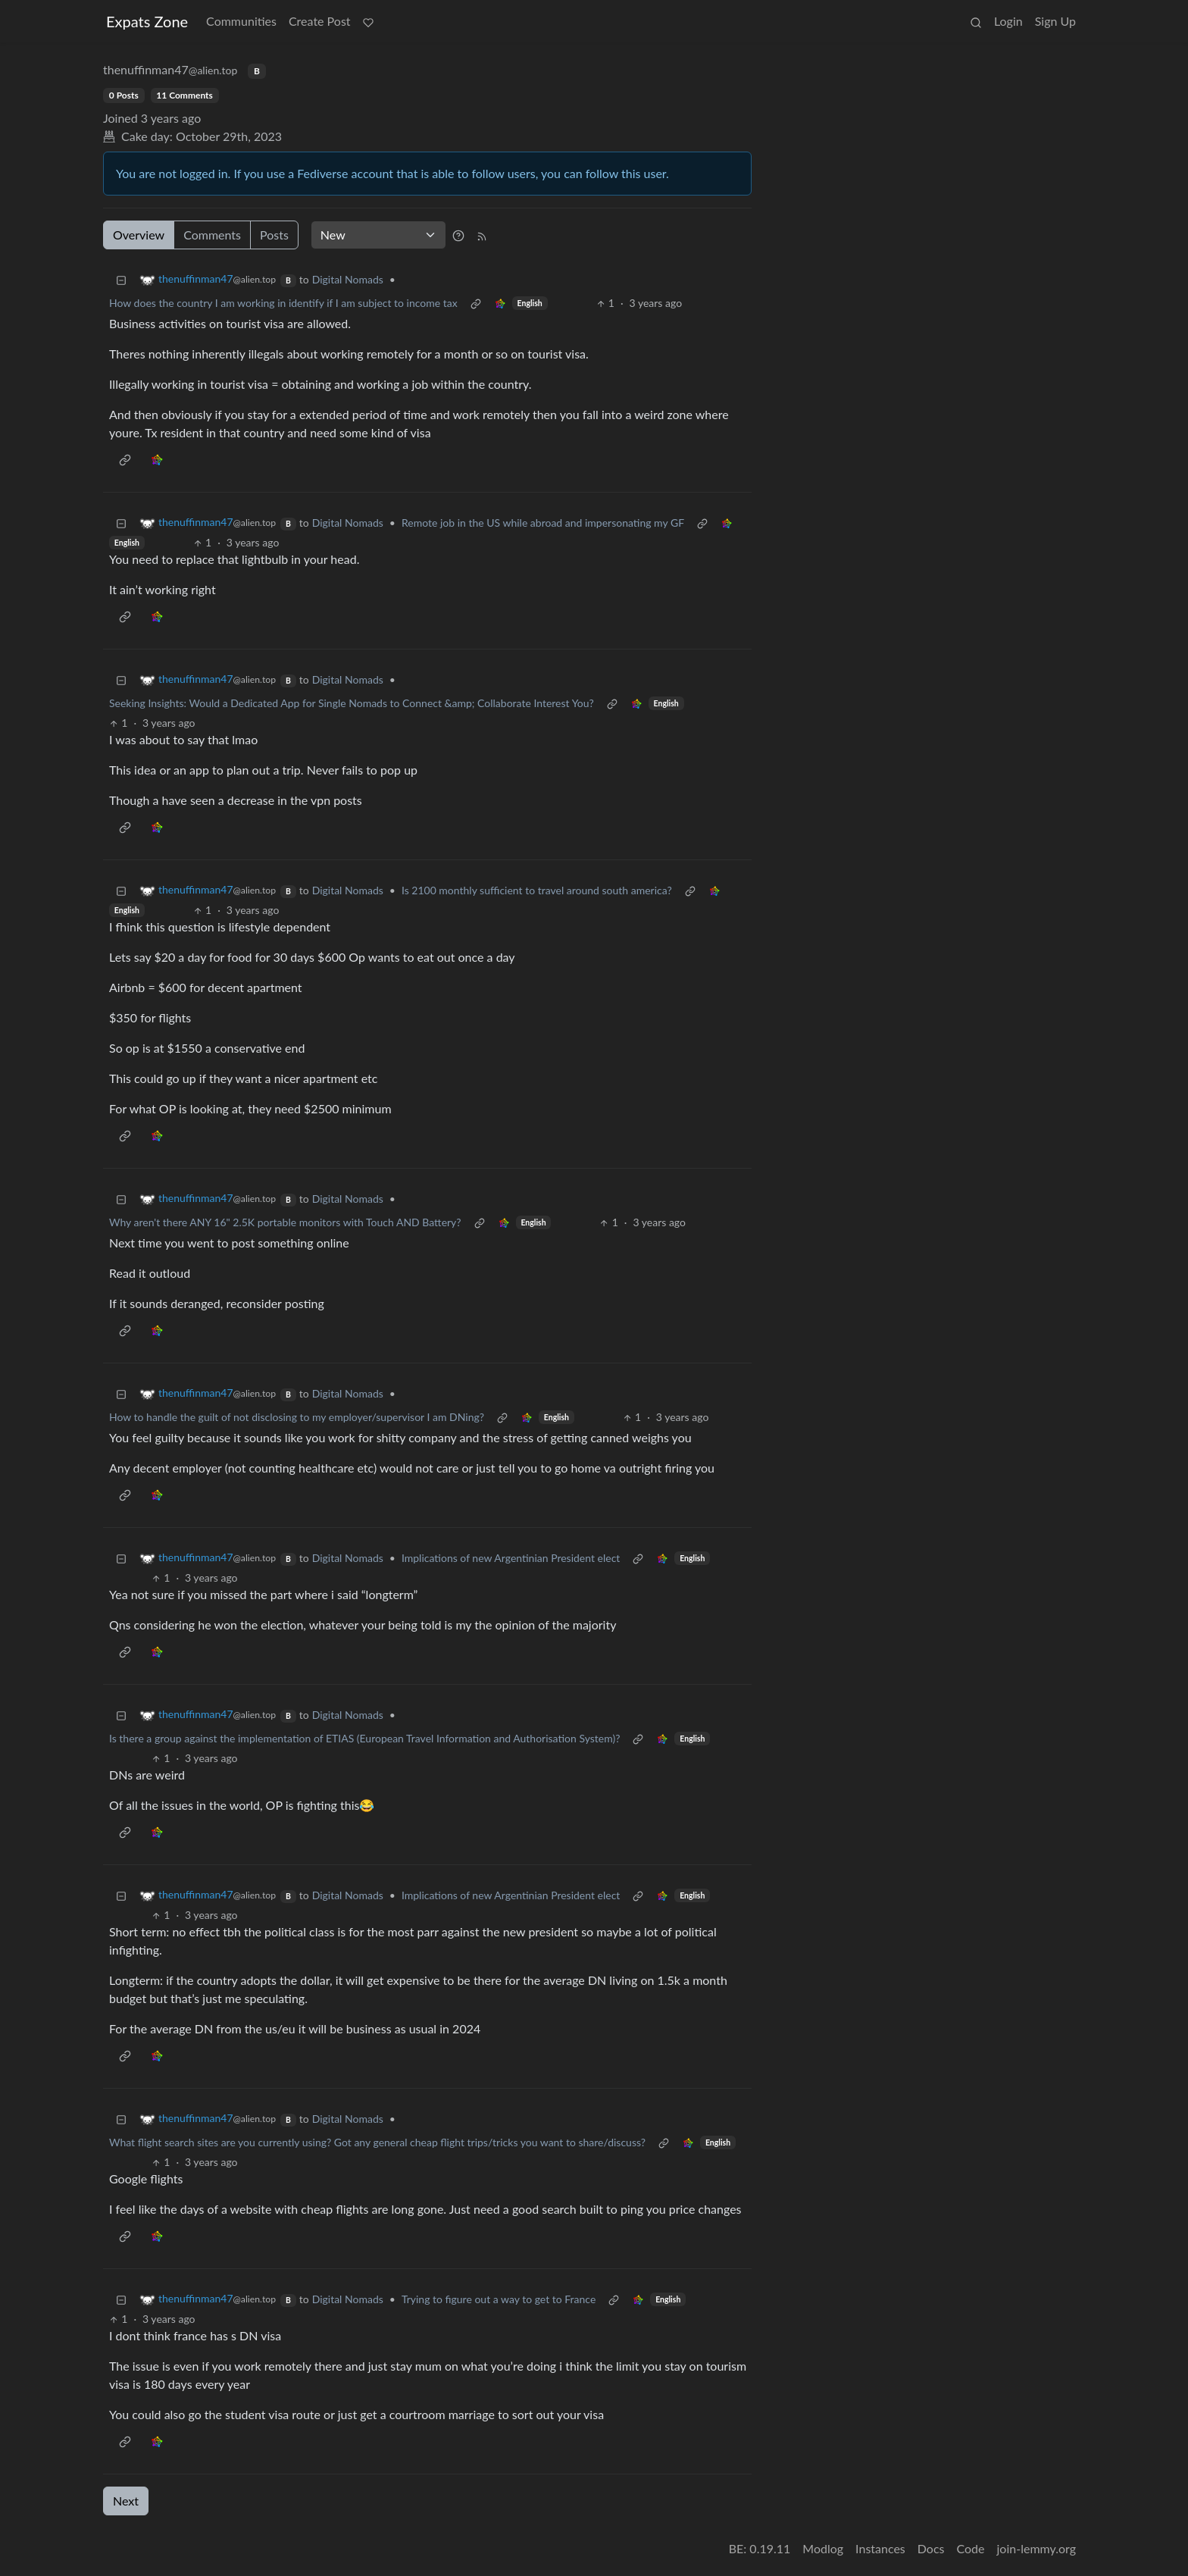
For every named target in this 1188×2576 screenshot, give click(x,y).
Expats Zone (147, 21)
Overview (138, 234)
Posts (274, 234)
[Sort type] (378, 235)
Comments (212, 234)
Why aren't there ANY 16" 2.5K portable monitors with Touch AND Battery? (285, 1222)
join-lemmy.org (1036, 2548)
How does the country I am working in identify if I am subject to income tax (283, 302)
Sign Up (1055, 21)
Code (971, 2548)
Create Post (320, 21)
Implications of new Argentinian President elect (511, 1557)
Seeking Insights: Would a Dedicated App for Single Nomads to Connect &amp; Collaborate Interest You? (351, 702)
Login (1008, 21)
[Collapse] (121, 279)
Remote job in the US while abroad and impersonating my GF (543, 522)
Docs (931, 2548)
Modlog (822, 2548)
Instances (880, 2548)
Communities (241, 21)
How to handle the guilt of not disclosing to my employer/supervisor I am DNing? (296, 1416)
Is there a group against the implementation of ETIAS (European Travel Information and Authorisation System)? (364, 1738)
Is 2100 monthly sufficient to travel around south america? (537, 890)
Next (126, 2500)
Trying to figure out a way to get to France (499, 2299)
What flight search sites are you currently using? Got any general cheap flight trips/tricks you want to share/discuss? (377, 2142)
